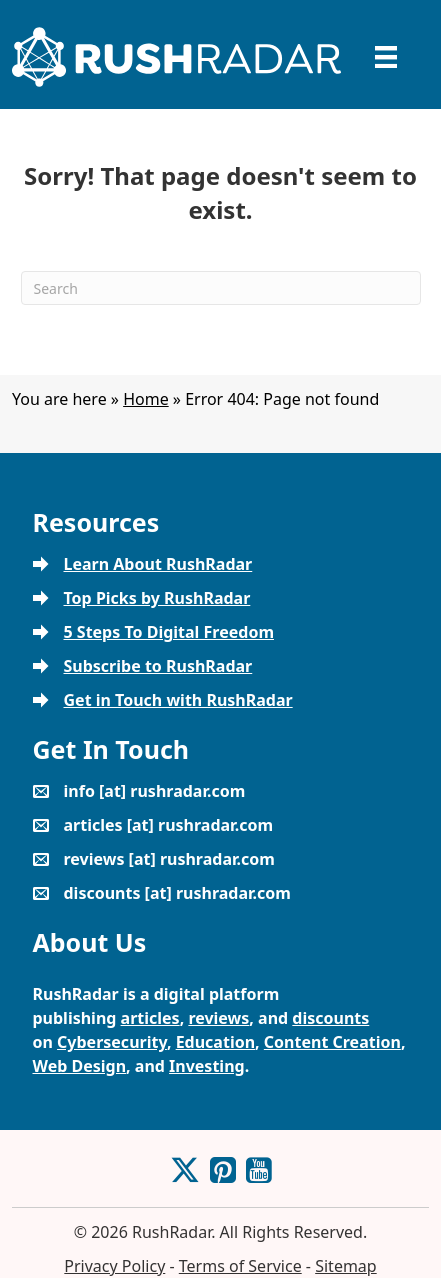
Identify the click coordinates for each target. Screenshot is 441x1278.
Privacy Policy (114, 1266)
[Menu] (386, 57)
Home (146, 399)
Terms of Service (240, 1266)
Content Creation (332, 1042)
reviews (218, 1018)
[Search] (221, 288)
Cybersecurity (112, 1042)
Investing (207, 1066)
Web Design (80, 1066)
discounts (330, 1018)
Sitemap (346, 1266)
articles (150, 1018)
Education (215, 1042)
